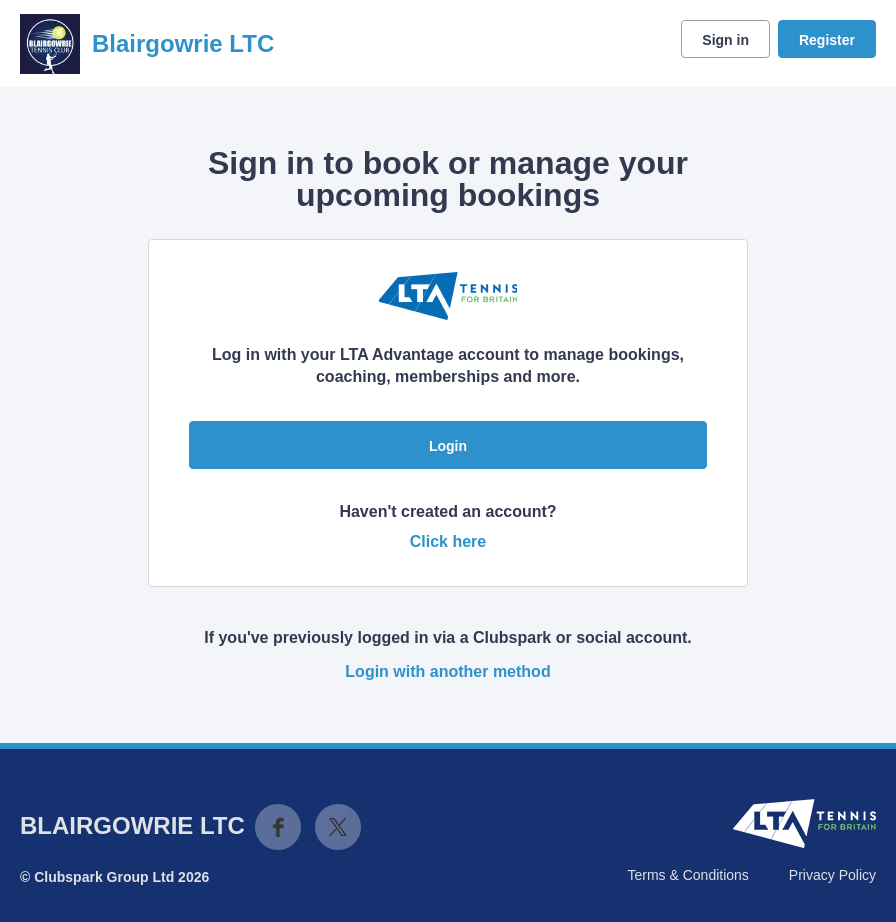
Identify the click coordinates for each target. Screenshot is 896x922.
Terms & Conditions (687, 875)
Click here (448, 541)
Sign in (725, 40)
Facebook (278, 827)
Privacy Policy (832, 875)
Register (827, 40)
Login (448, 446)
